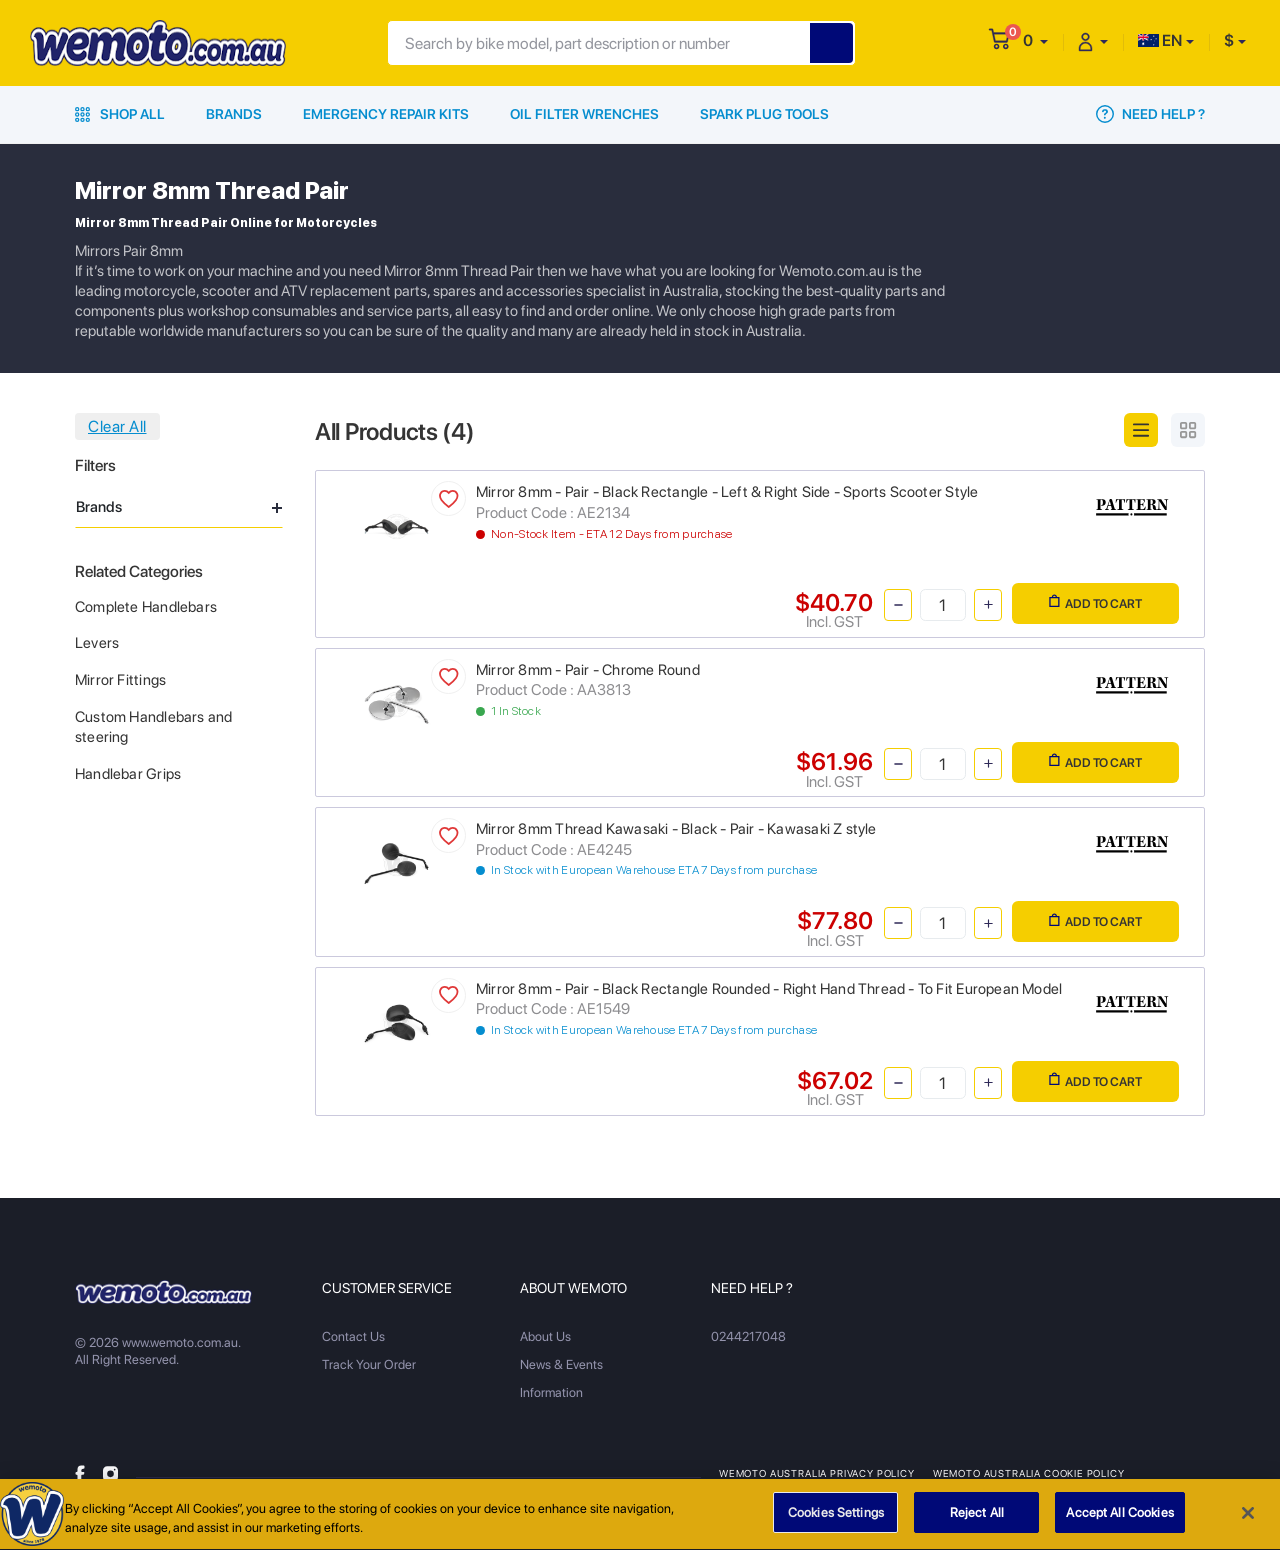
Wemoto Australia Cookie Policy (1029, 1473)
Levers (97, 643)
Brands (234, 114)
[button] (1035, 40)
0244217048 (748, 1336)
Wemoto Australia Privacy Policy (817, 1473)
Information (551, 1392)
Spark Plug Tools (764, 114)
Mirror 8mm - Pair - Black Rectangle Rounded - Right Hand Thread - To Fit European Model (769, 989)
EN (1160, 40)
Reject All (977, 1519)
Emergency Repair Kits (386, 114)
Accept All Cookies (1119, 1519)
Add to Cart (1095, 602)
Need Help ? (1150, 114)
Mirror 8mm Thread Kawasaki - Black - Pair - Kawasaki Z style (676, 829)
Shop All (120, 114)
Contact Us (353, 1336)
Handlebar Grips (128, 774)
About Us (545, 1336)
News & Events (561, 1364)
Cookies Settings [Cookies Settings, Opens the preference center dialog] (836, 1519)
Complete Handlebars (146, 607)
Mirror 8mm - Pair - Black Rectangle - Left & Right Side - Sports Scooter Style (727, 492)
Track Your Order (369, 1364)
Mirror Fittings (120, 680)
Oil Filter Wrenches (584, 114)
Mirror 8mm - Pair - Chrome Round (588, 670)
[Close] (1248, 1519)
